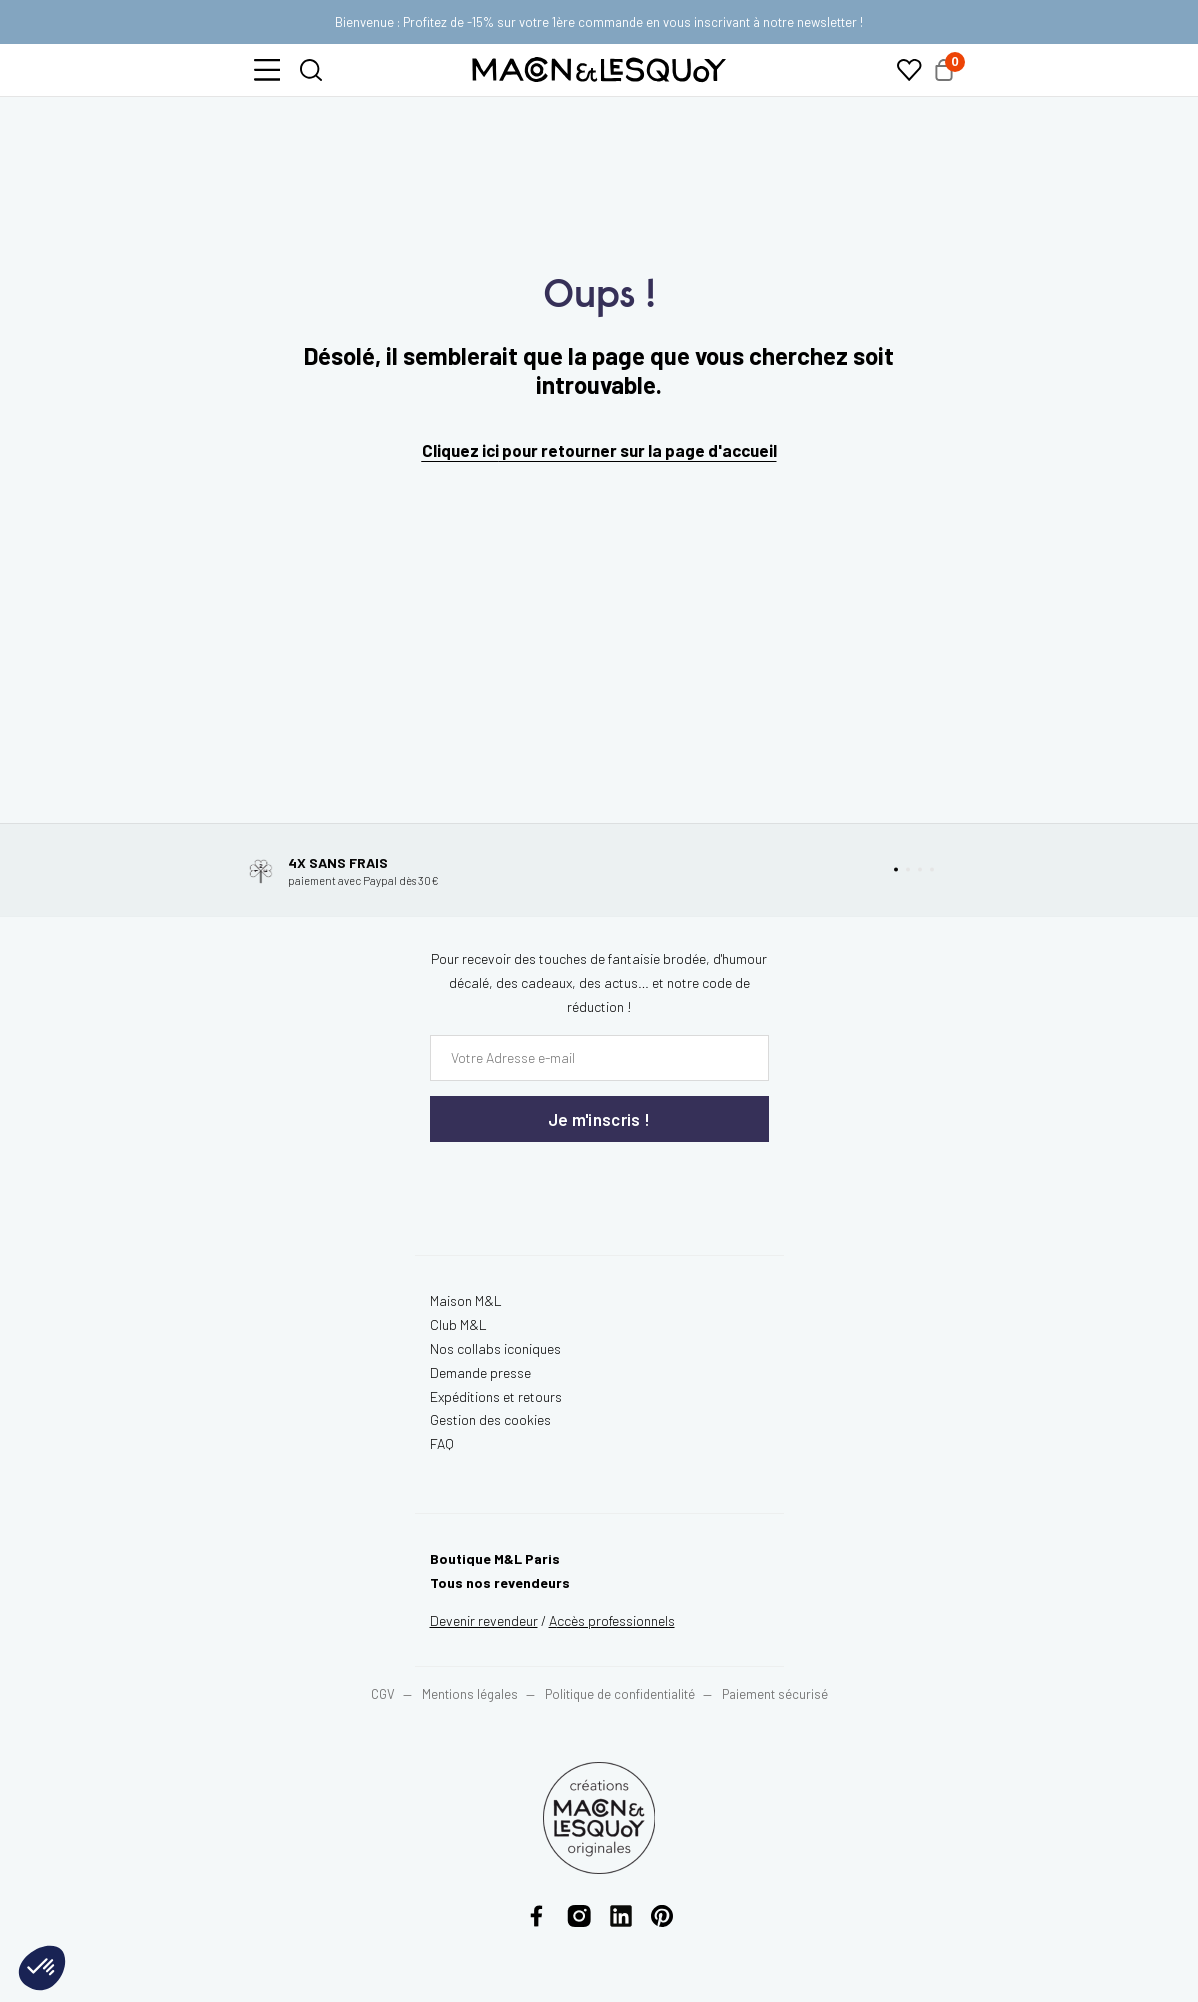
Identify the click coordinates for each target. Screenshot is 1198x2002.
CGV (383, 1694)
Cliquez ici (460, 450)
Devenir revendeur (484, 1620)
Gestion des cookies (490, 1419)
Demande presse (480, 1372)
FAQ (442, 1443)
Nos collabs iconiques (495, 1348)
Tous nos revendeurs (500, 1582)
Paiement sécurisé (775, 1694)
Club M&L (458, 1324)
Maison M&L (466, 1300)
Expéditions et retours (496, 1396)
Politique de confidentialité (620, 1694)
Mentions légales (471, 1694)
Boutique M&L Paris (495, 1558)
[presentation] (550, 1183)
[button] (267, 70)
